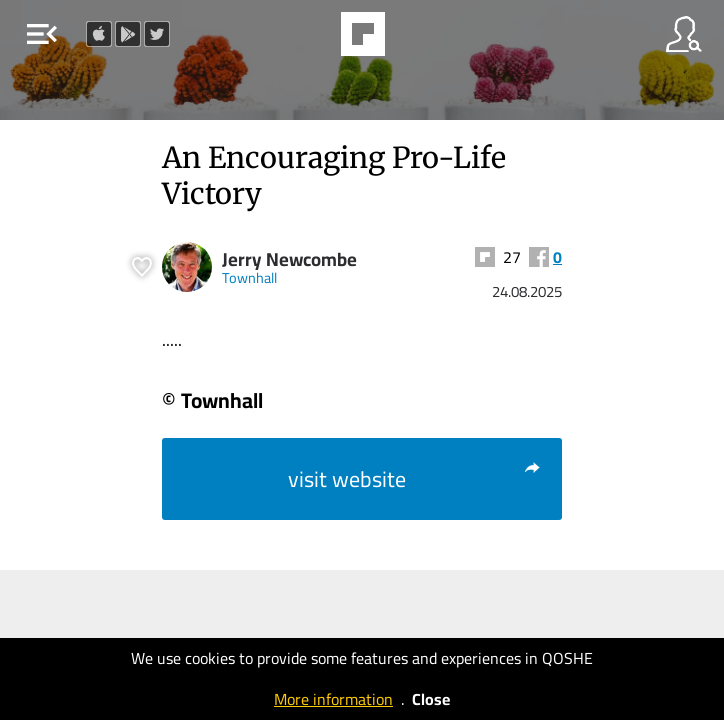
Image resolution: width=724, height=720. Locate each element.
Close (431, 699)
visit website (415, 479)
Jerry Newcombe (289, 259)
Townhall (249, 277)
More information (333, 699)
